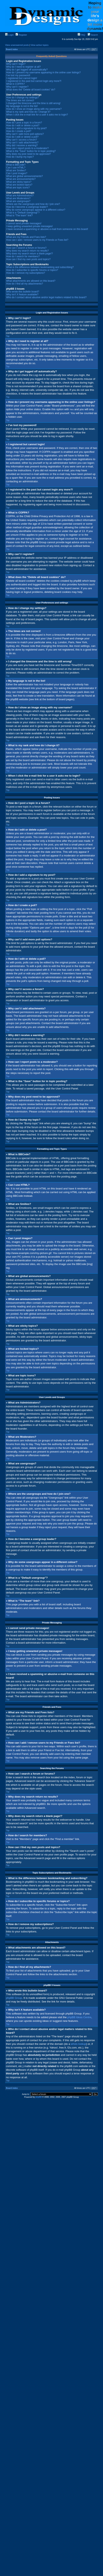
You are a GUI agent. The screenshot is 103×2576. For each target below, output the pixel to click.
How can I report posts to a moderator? (27, 148)
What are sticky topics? (18, 181)
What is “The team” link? (19, 215)
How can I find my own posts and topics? (28, 259)
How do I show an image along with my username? (34, 109)
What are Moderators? (18, 198)
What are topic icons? (18, 187)
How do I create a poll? (18, 131)
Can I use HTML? (15, 167)
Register (21, 35)
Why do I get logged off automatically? (27, 69)
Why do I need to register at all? (23, 66)
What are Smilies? (16, 170)
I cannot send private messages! (23, 223)
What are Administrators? (20, 195)
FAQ (81, 35)
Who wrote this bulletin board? (22, 291)
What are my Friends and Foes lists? (26, 237)
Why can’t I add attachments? (22, 142)
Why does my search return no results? (27, 250)
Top (7, 336)
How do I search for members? (23, 256)
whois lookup (78, 2043)
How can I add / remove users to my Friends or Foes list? (37, 239)
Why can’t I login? (16, 64)
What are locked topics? (19, 184)
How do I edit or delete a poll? (22, 136)
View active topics (39, 45)
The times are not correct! (20, 100)
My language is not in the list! (22, 106)
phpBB (39, 2097)
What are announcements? (21, 179)
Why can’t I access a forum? (21, 139)
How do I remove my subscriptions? (25, 272)
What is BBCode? (16, 164)
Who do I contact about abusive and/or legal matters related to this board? (46, 297)
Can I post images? (16, 173)
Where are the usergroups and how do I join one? (33, 204)
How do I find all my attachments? (24, 283)
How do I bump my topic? (20, 156)
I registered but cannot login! (21, 78)
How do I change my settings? (22, 97)
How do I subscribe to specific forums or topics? (32, 270)
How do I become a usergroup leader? (27, 207)
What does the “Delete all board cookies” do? (30, 89)
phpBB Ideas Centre (79, 2017)
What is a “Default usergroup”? (22, 212)
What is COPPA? (15, 83)
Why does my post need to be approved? (28, 154)
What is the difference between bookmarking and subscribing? (40, 267)
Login (9, 35)
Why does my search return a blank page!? (29, 253)
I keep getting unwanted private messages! (29, 226)
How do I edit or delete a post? (22, 125)
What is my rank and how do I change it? (28, 111)
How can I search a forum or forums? (26, 247)
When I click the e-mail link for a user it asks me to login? (37, 114)
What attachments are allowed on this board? (30, 280)
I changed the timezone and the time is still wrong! (33, 103)
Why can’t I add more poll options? (25, 134)
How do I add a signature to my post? (26, 128)
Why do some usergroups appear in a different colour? (35, 209)
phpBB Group (14, 1997)
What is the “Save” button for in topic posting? (31, 151)
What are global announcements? (24, 176)
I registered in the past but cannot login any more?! (33, 81)
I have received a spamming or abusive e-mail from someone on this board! (47, 229)
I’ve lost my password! (18, 75)
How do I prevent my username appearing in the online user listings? (43, 72)
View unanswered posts (17, 45)
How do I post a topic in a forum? (24, 122)
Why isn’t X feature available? (22, 294)
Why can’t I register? (17, 86)
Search (93, 35)
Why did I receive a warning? (22, 145)
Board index (12, 49)
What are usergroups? (18, 201)
